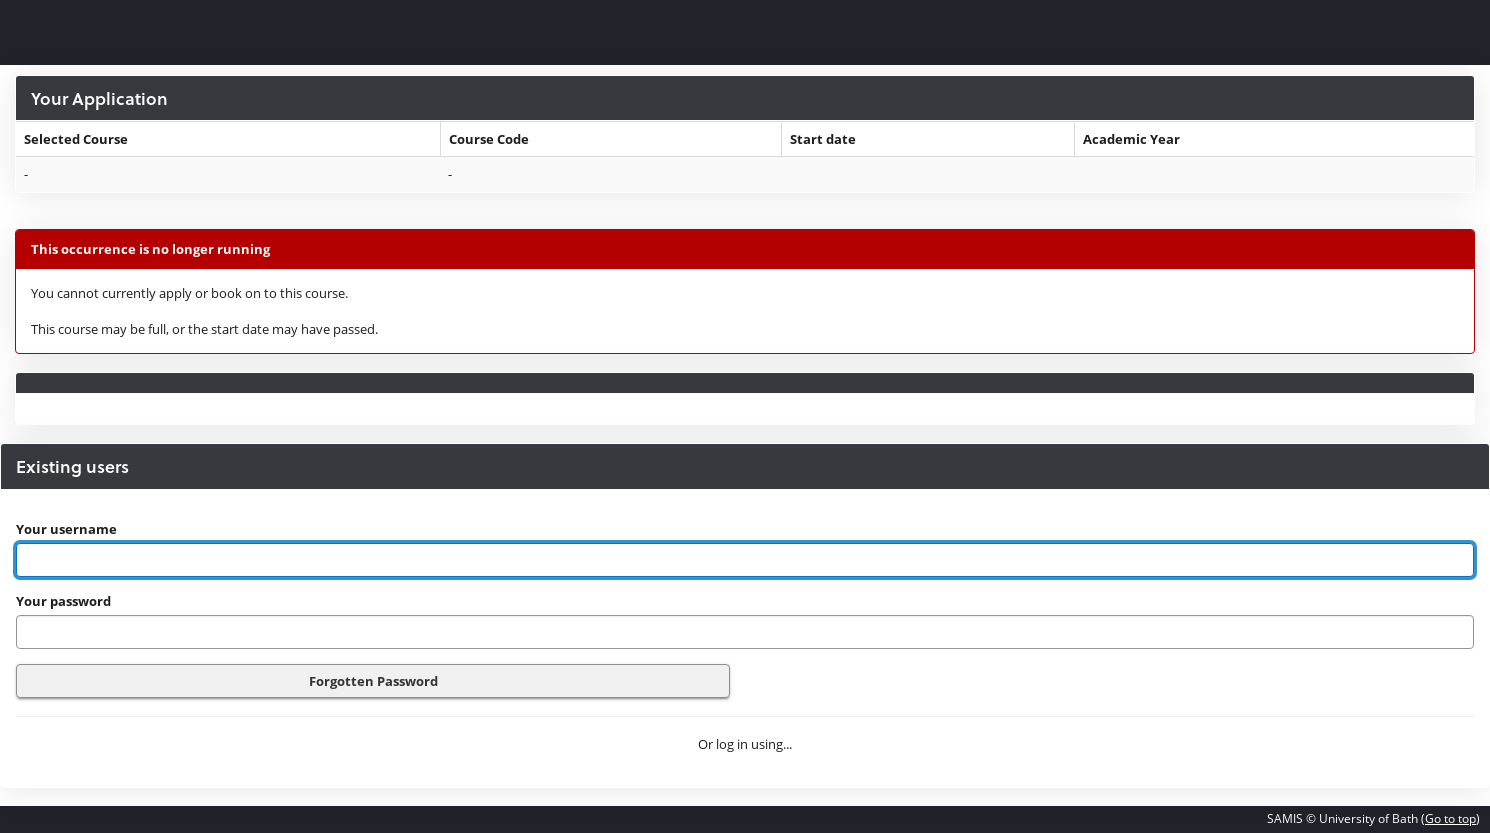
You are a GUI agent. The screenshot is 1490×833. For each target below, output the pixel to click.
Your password (63, 601)
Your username (66, 529)
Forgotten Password (373, 681)
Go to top (1450, 818)
